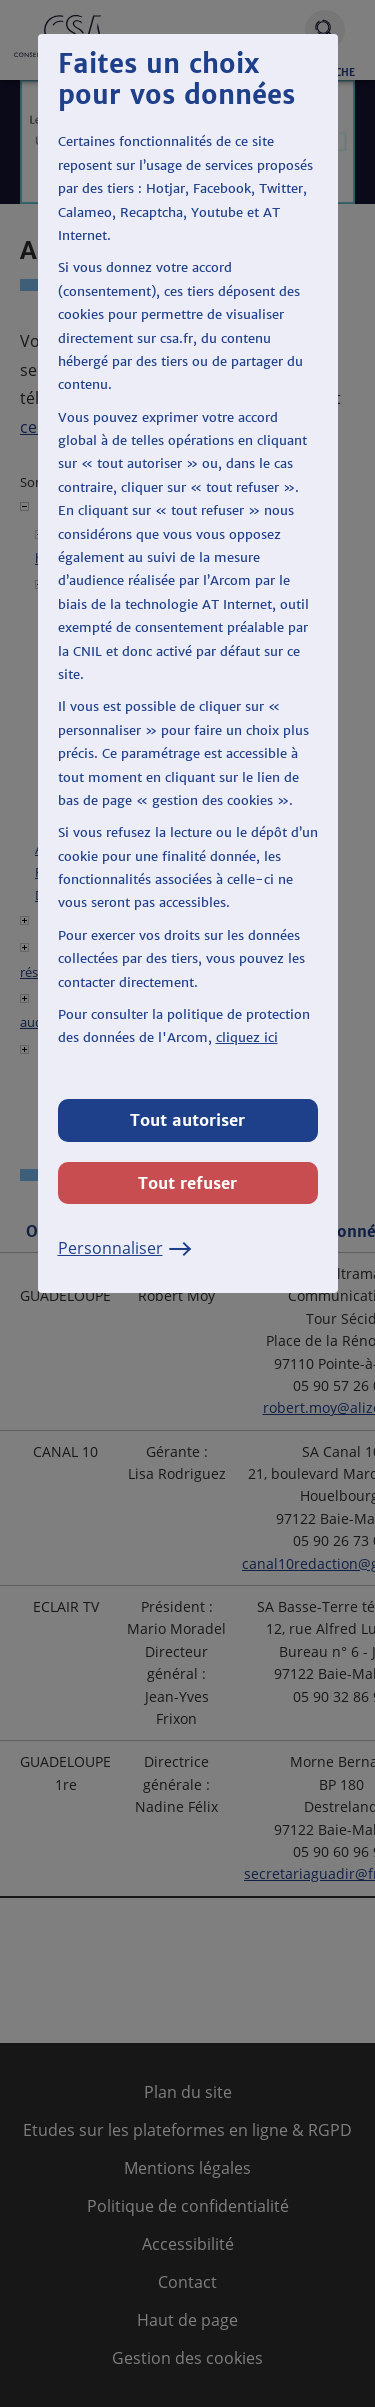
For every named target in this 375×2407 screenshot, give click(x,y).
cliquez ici (247, 1037)
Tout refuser (187, 1183)
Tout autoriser (187, 1120)
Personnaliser (124, 1248)
